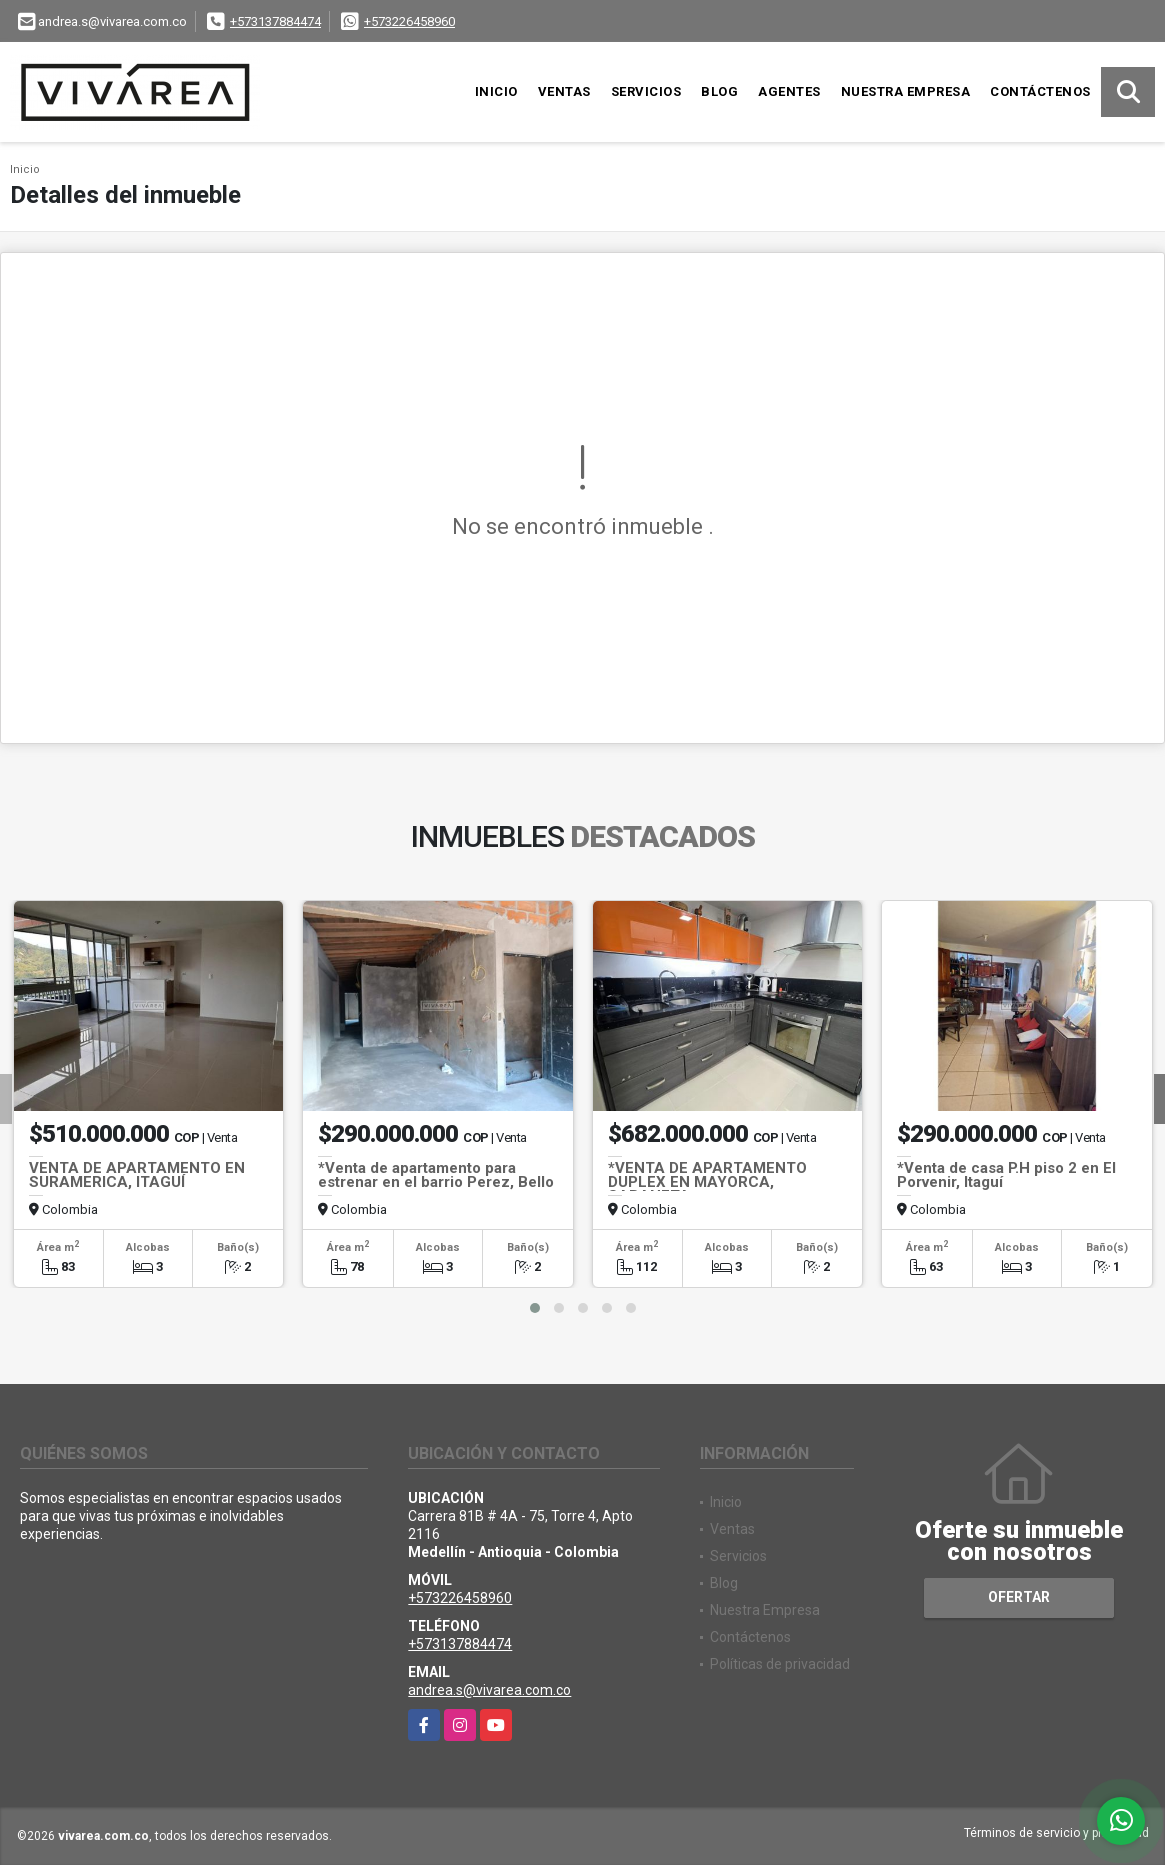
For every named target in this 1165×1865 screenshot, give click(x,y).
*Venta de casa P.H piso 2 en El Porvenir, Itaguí (1006, 1175)
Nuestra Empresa (906, 91)
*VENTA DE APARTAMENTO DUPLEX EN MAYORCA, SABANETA (707, 1182)
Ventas (564, 91)
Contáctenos (1040, 91)
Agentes (789, 91)
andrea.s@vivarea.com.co (489, 1690)
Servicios (646, 91)
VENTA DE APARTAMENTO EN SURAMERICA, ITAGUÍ (137, 1175)
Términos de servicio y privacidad (1056, 1833)
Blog (719, 91)
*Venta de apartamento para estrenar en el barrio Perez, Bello (436, 1175)
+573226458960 (409, 21)
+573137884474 (275, 21)
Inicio (496, 91)
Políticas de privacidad (780, 1664)
